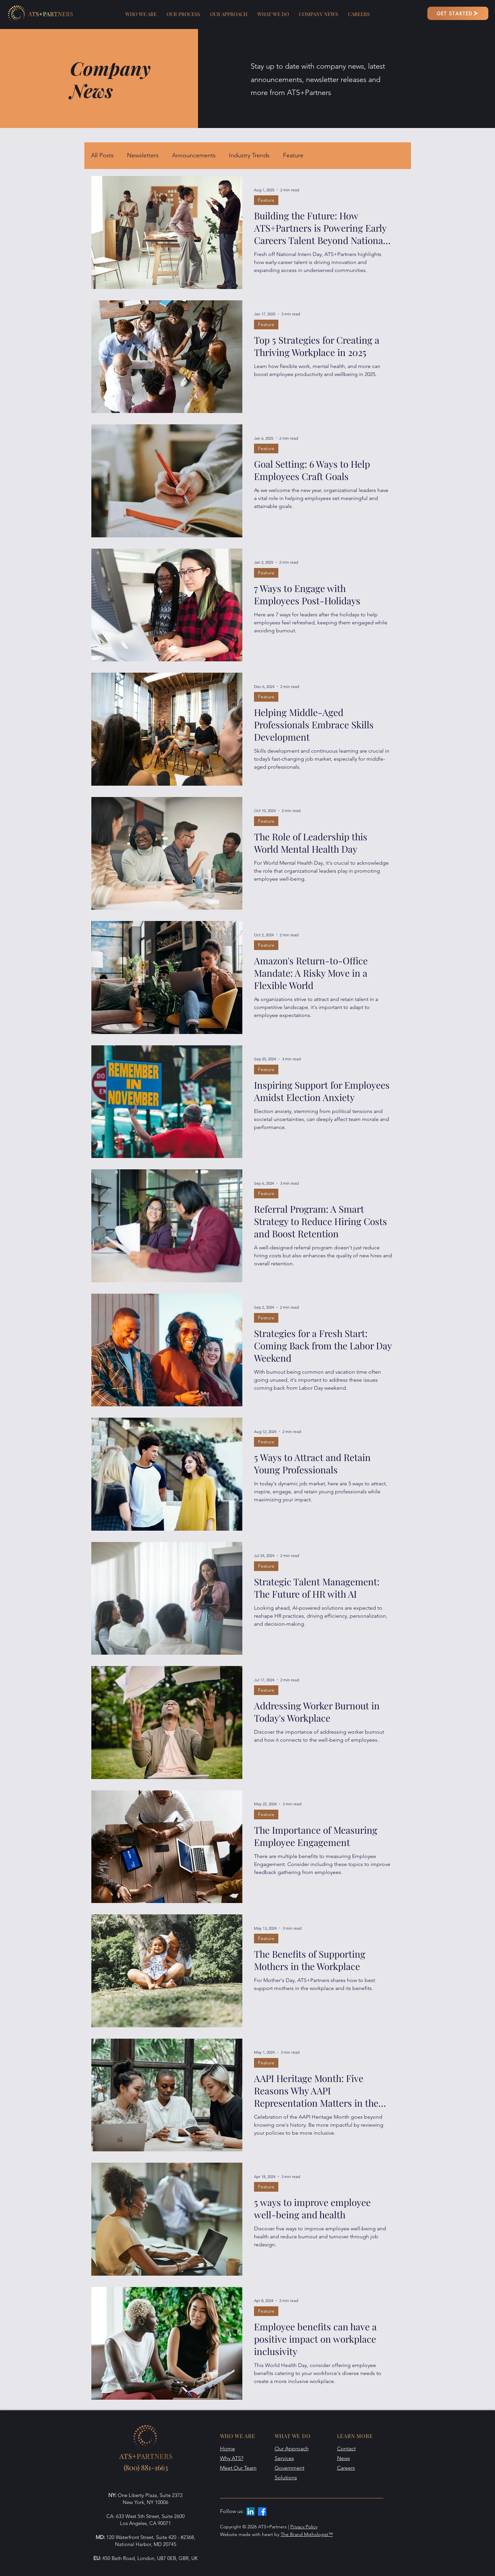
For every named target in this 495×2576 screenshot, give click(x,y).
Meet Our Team (238, 2468)
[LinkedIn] (250, 2511)
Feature (293, 155)
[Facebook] (262, 2511)
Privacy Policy (303, 2527)
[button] (141, 14)
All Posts (102, 155)
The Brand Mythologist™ (307, 2534)
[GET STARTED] (457, 13)
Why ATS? (231, 2458)
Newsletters (143, 155)
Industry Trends (249, 155)
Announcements (194, 155)
